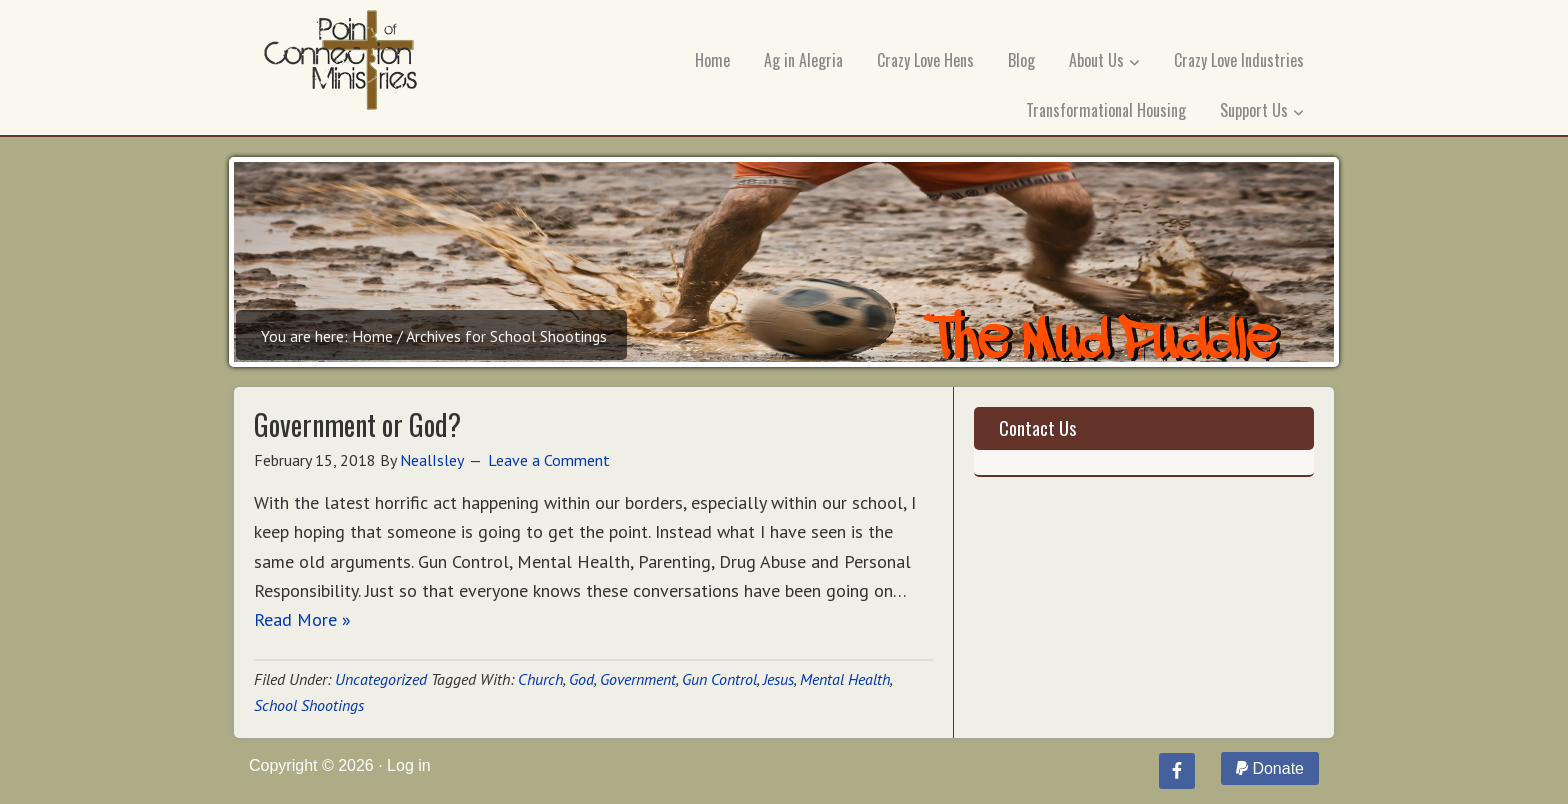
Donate (1270, 768)
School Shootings (309, 705)
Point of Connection (340, 65)
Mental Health (845, 679)
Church (540, 679)
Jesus (778, 679)
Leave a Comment (549, 460)
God (581, 679)
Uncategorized (381, 679)
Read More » (302, 619)
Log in (409, 765)
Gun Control (719, 679)
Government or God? (357, 424)
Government (638, 679)
